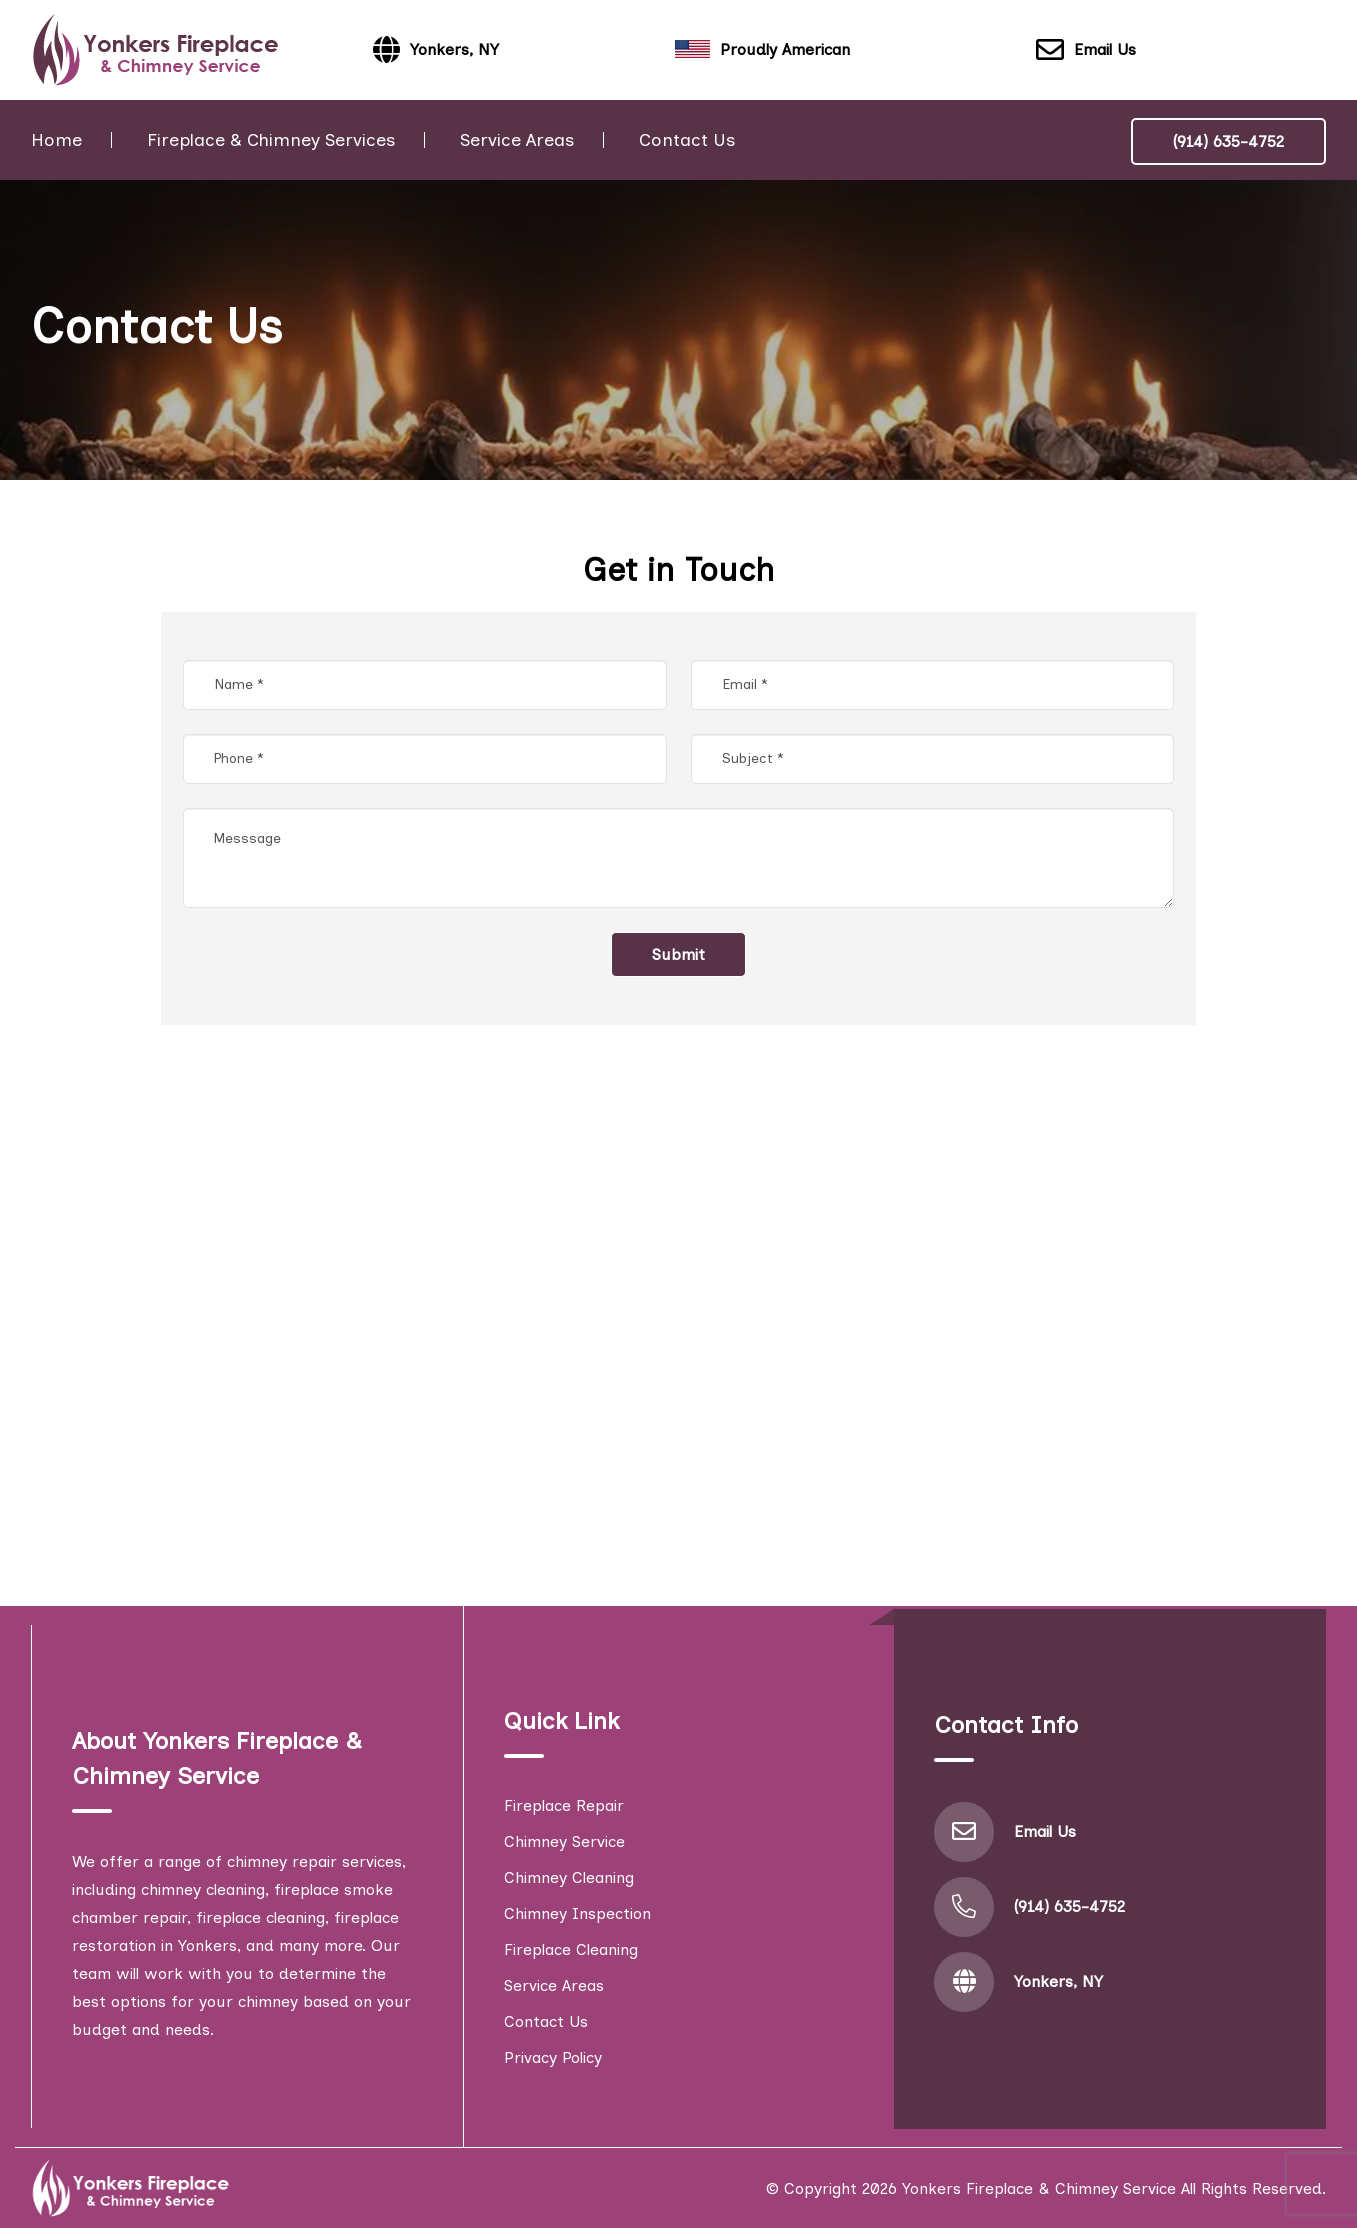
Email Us (1086, 50)
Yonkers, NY (1058, 1981)
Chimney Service (564, 1841)
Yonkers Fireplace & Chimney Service (1039, 2188)
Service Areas (517, 140)
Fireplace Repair (564, 1805)
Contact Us (687, 140)
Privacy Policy (553, 2057)
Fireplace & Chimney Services (271, 140)
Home (56, 140)
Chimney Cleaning (569, 1877)
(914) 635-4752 (1228, 141)
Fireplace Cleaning (571, 1949)
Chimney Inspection (577, 1913)
